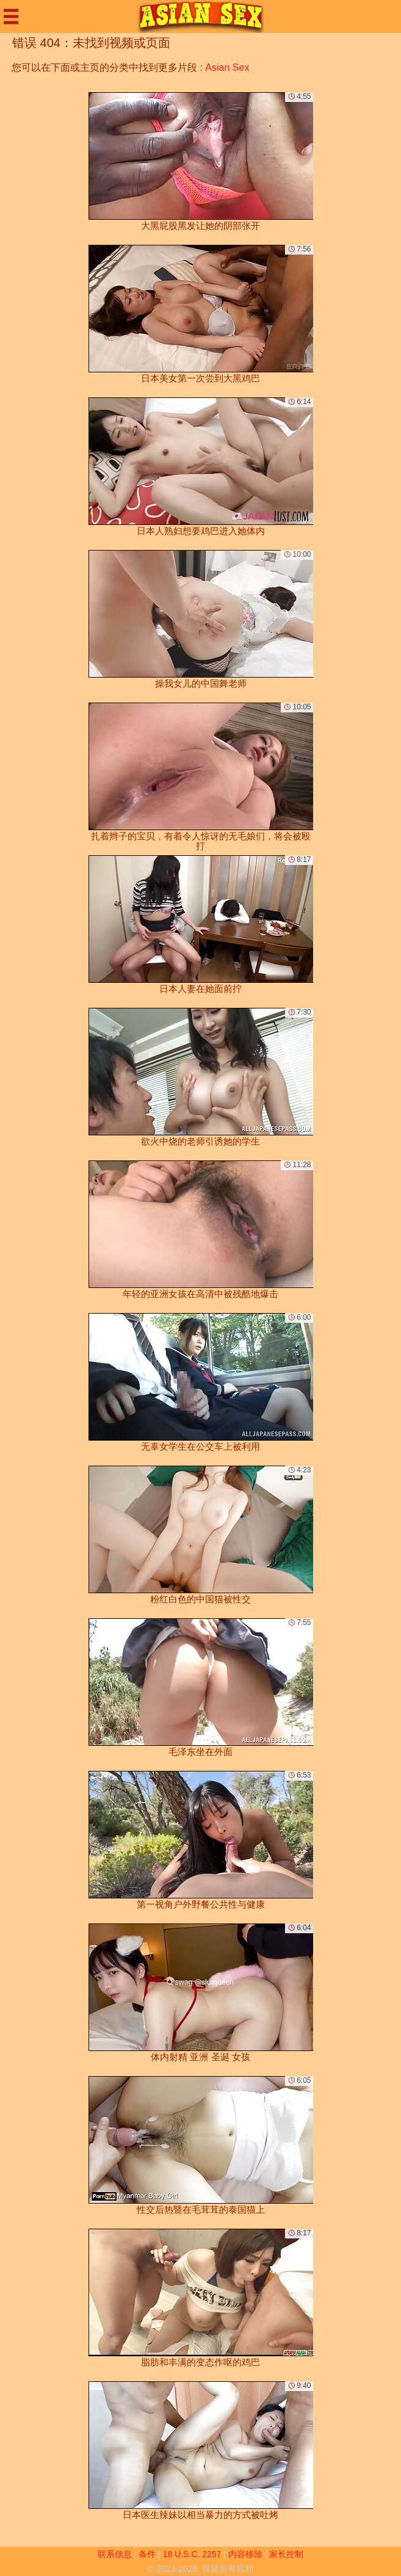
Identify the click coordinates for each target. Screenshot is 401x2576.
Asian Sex (227, 67)
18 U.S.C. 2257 (192, 2554)
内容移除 (245, 2554)
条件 (147, 2554)
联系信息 (115, 2554)
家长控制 (286, 2554)
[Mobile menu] (11, 16)
